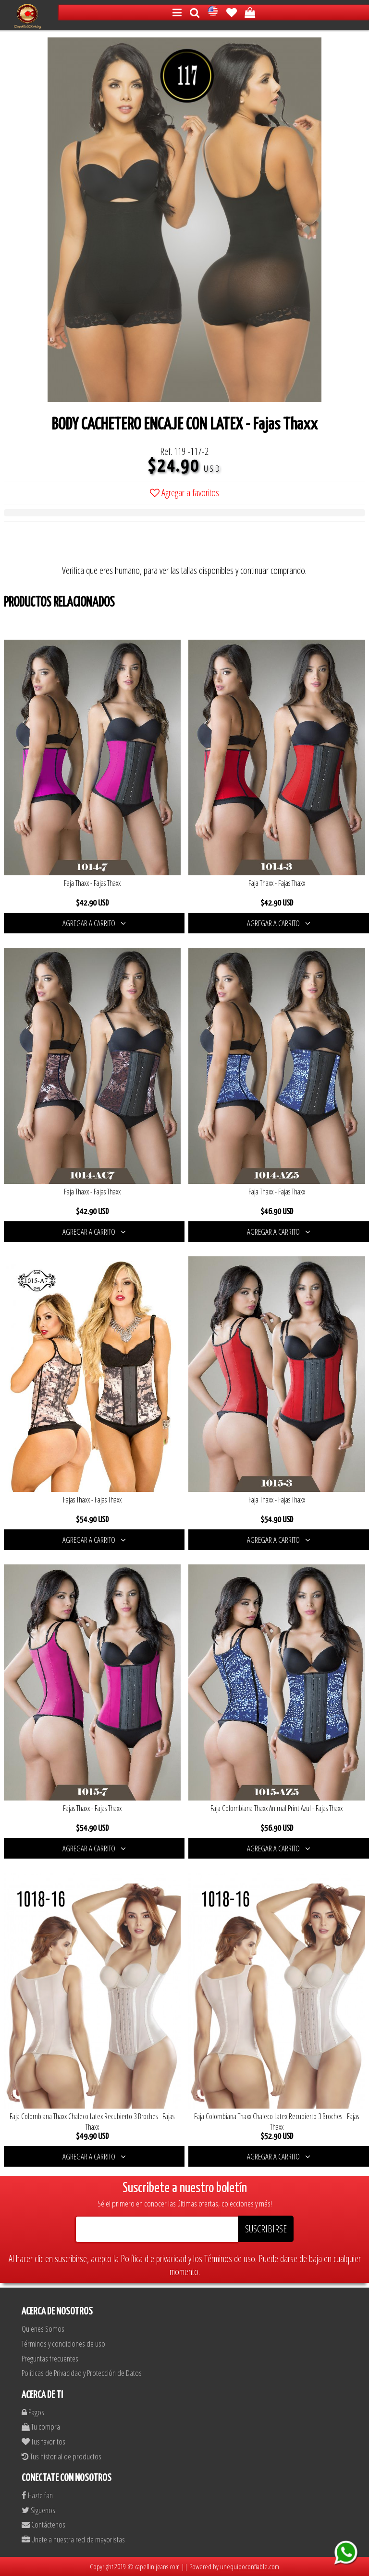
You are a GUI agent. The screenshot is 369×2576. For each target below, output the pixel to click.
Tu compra (41, 2426)
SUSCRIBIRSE (266, 2228)
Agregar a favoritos (184, 492)
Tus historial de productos (61, 2456)
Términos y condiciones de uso (63, 2343)
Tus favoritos (43, 2441)
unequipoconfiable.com (249, 2566)
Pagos (33, 2412)
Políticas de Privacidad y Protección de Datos (82, 2372)
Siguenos (38, 2510)
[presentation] (77, 545)
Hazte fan (37, 2495)
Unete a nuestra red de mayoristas (73, 2539)
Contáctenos (43, 2524)
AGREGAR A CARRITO (94, 923)
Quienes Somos (43, 2328)
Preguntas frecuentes (50, 2358)
